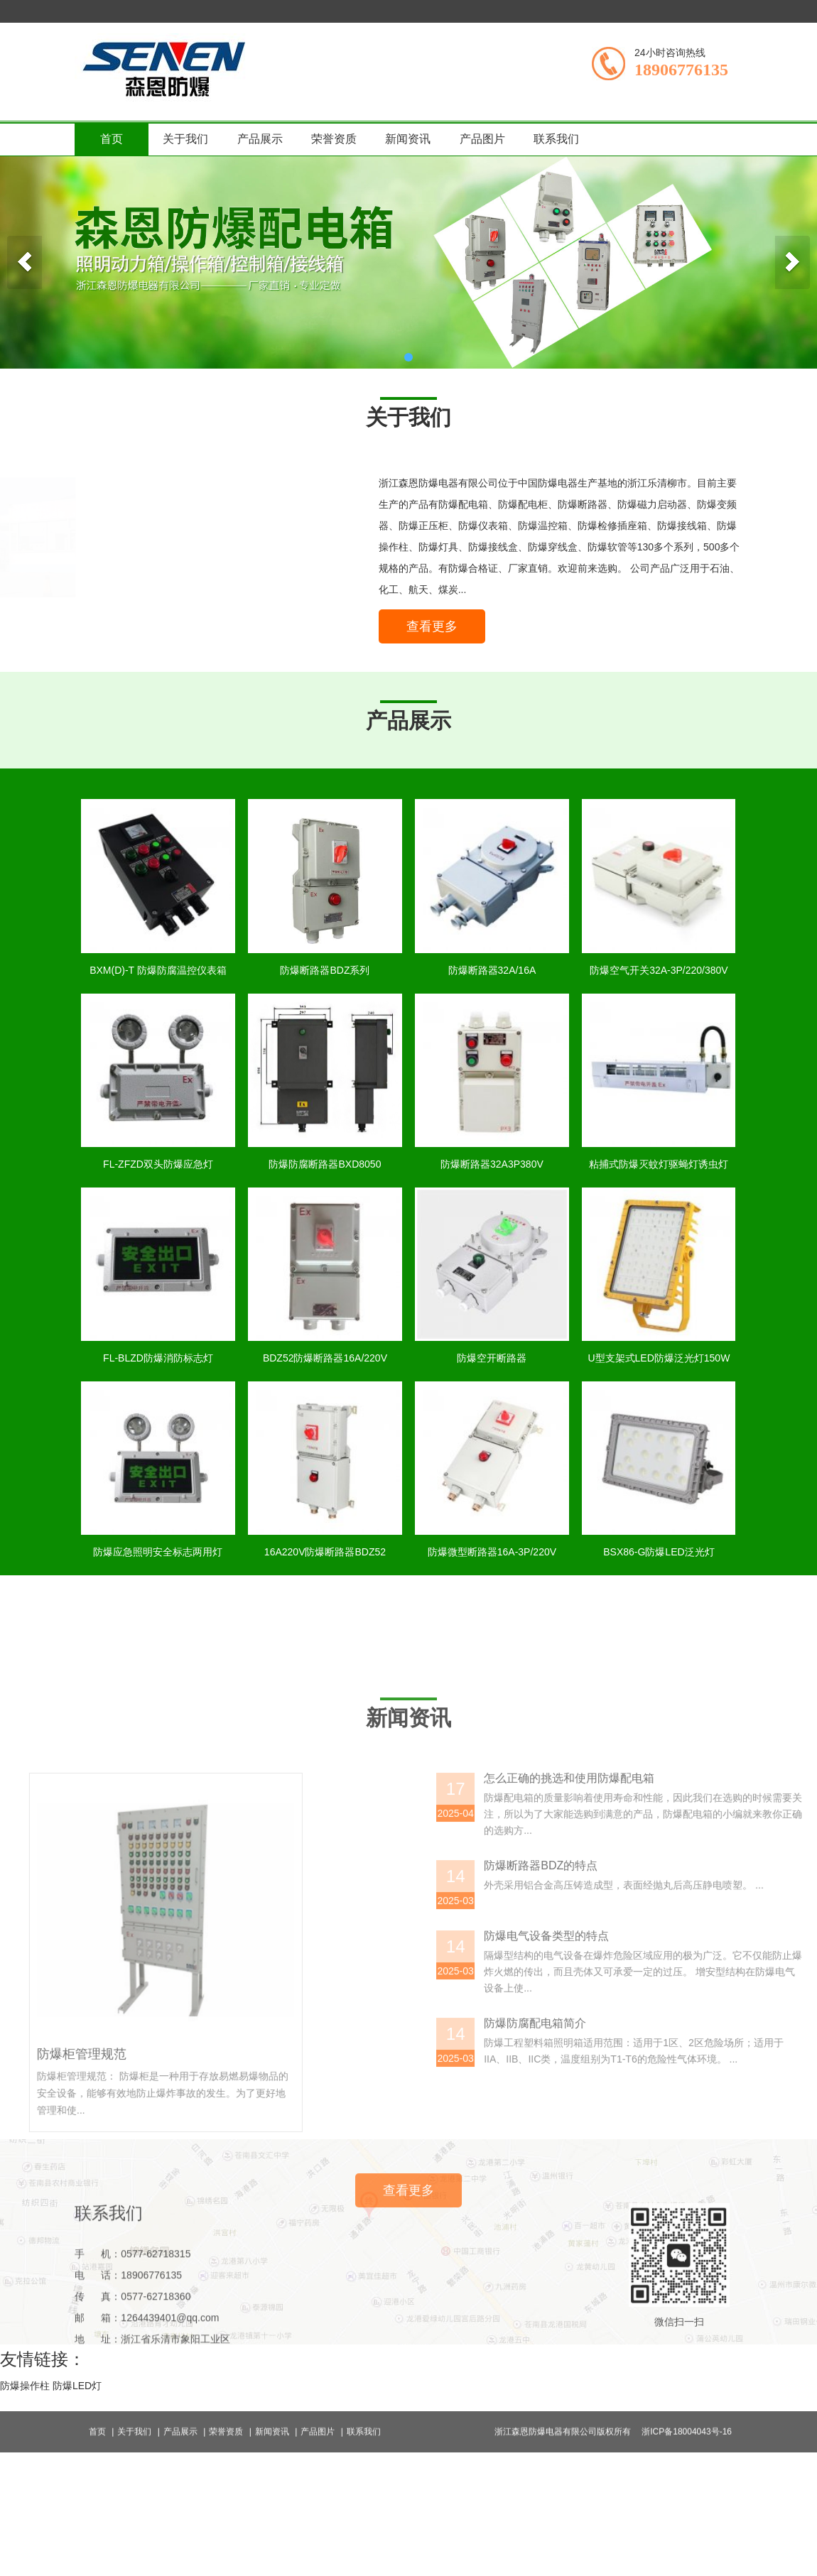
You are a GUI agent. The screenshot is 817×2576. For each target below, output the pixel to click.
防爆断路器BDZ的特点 (683, 2085)
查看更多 (437, 632)
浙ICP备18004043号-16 (687, 2447)
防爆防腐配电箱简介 (678, 2243)
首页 (111, 139)
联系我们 (556, 139)
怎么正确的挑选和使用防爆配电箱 (712, 1997)
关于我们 (185, 139)
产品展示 (260, 139)
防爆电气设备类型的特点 (689, 2155)
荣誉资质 (334, 139)
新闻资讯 (408, 139)
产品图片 (482, 139)
